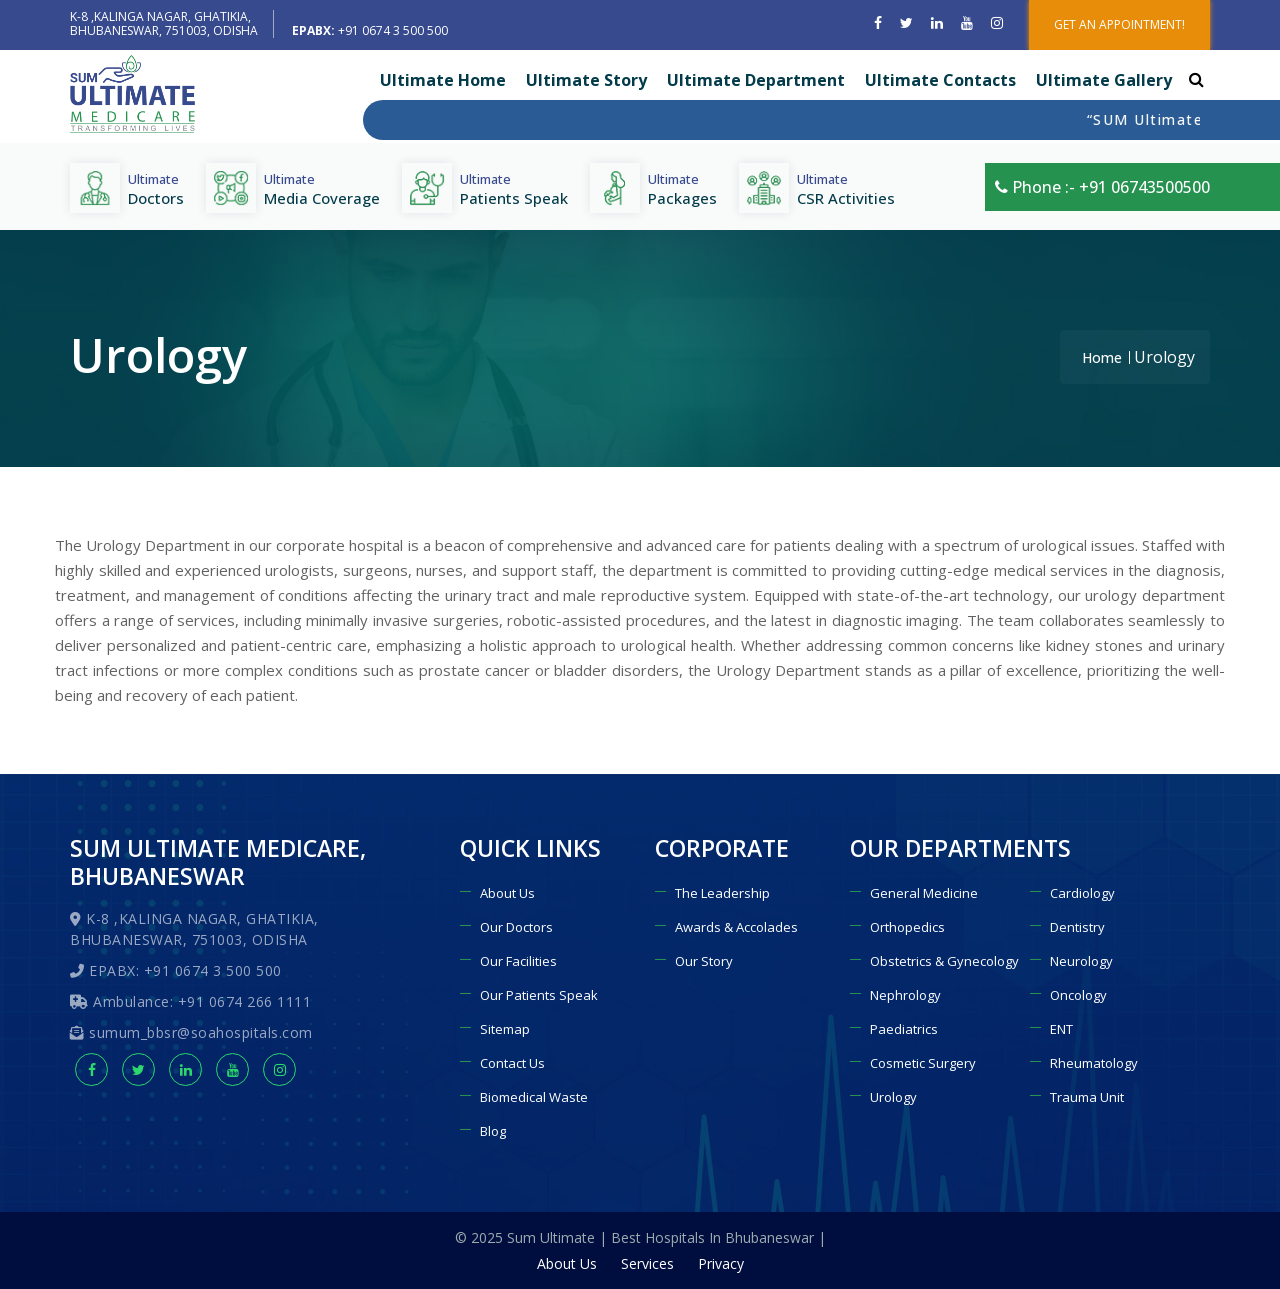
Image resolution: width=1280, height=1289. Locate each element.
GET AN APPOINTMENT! (1119, 24)
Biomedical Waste (534, 1097)
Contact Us (512, 1063)
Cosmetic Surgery (923, 1063)
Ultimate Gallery (1104, 80)
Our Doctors (516, 927)
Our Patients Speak (539, 995)
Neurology (1081, 961)
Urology (893, 1097)
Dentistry (1077, 927)
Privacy (721, 1263)
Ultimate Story (586, 80)
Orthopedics (907, 927)
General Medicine (924, 893)
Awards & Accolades (736, 927)
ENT (1061, 1029)
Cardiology (1082, 893)
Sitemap (505, 1029)
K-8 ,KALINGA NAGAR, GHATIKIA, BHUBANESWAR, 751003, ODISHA (164, 23)
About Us (507, 893)
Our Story (704, 961)
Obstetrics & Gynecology (944, 961)
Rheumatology (1094, 1063)
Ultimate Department (756, 80)
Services (647, 1263)
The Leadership (722, 893)
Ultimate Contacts (940, 80)
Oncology (1078, 995)
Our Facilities (518, 961)
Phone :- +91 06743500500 (1102, 187)
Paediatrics (904, 1029)
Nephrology (905, 995)
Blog (493, 1131)
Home (1102, 357)
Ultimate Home (443, 80)
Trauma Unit (1087, 1097)
